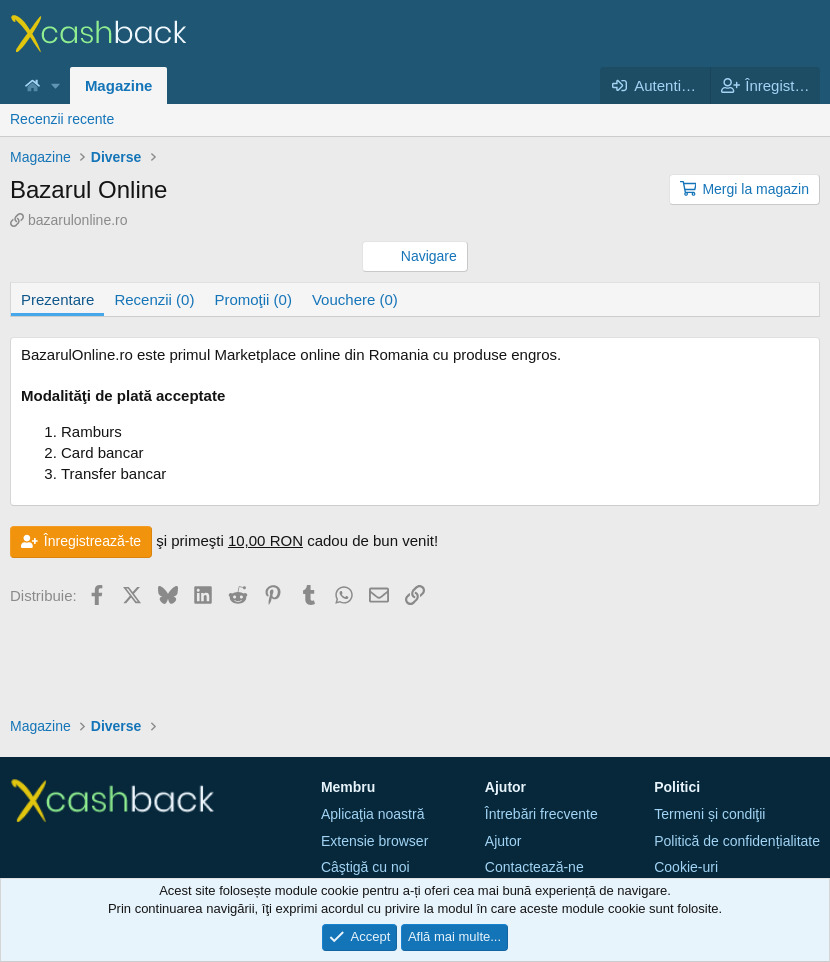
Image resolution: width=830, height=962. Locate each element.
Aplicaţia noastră (373, 814)
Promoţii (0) (253, 299)
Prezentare (57, 299)
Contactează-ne (534, 867)
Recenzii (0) (154, 299)
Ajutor (503, 841)
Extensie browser (374, 841)
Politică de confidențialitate (737, 841)
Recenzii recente (62, 119)
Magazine (119, 85)
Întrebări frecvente (541, 814)
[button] (56, 85)
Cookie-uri (686, 867)
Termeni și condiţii (709, 814)
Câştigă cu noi (365, 867)
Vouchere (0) (355, 299)
